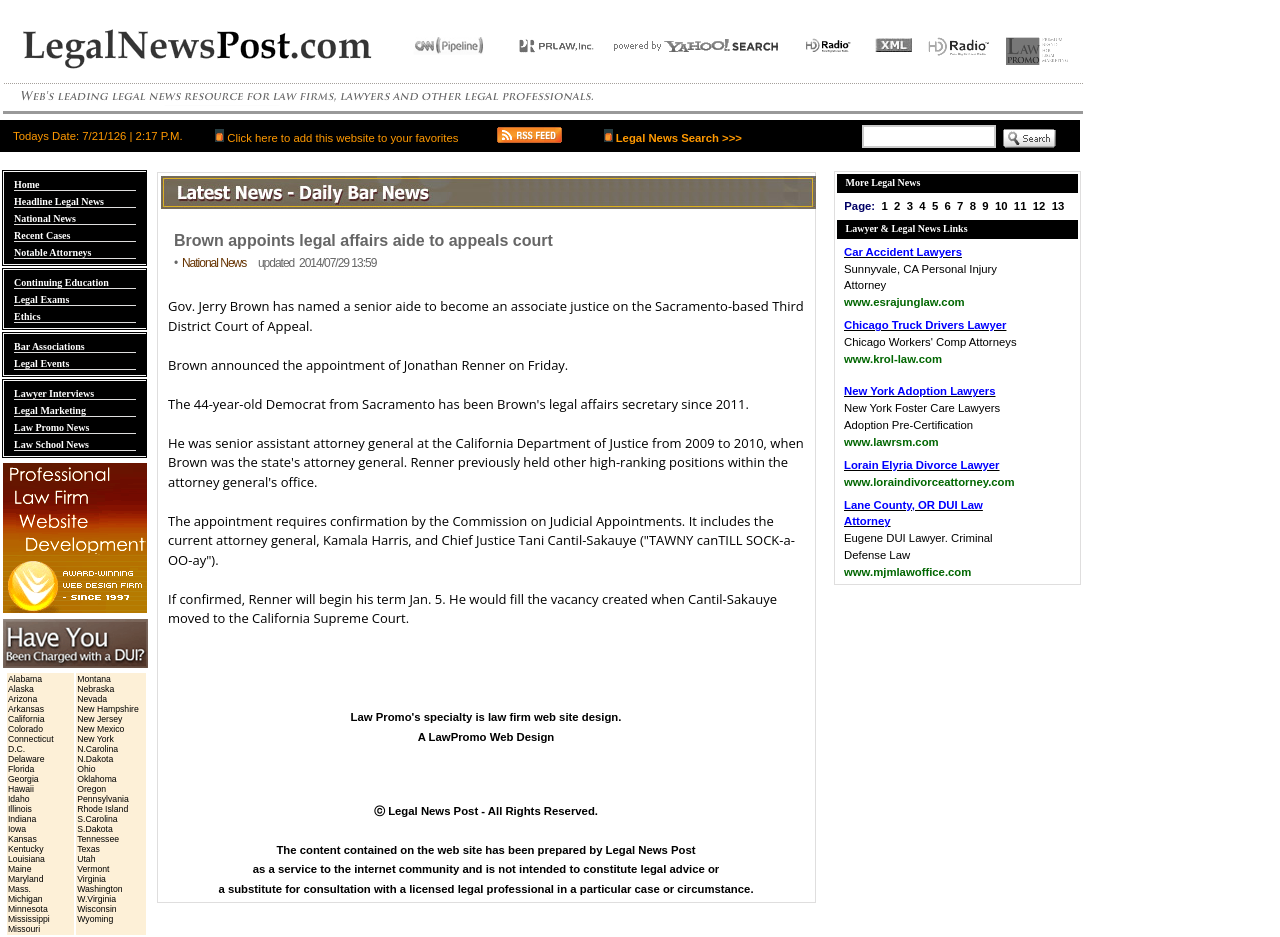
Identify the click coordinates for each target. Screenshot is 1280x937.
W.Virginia (96, 899)
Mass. (19, 889)
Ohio (86, 769)
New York (95, 739)
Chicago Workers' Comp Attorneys (930, 342)
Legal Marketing (50, 410)
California (26, 719)
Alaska (21, 689)
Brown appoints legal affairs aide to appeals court (363, 240)
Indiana (22, 819)
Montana (94, 679)
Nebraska (95, 689)
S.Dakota (95, 829)
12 (1039, 206)
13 (1058, 206)
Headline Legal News (59, 201)
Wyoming (95, 919)
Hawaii (21, 789)
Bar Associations (49, 346)
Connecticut (31, 739)
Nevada (92, 699)
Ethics (27, 316)
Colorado (25, 729)
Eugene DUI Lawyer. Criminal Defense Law (918, 539)
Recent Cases (42, 235)
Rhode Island (102, 809)
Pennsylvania (103, 799)
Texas (88, 849)
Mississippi (29, 919)
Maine (20, 869)
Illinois (20, 809)
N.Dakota (95, 759)
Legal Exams (41, 299)
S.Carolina (97, 819)
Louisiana (26, 859)
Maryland (26, 879)
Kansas (22, 839)
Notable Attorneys (53, 252)
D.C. (16, 749)
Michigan (25, 899)
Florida (21, 769)
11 (1020, 206)
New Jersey (99, 719)
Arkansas (26, 709)
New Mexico (100, 729)
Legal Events (41, 363)
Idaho (19, 799)
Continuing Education (61, 282)
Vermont (93, 869)
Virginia (91, 879)
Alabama (25, 679)
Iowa (17, 829)
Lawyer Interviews (54, 393)
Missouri (24, 929)
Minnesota (28, 909)
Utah (86, 859)
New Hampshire (108, 709)
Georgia (23, 779)
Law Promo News (51, 427)
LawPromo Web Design (492, 737)
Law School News (51, 444)
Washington (99, 889)
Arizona (22, 699)
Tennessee (98, 839)
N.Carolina (97, 749)
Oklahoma (96, 779)
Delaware (26, 759)
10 (1001, 206)
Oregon (91, 789)
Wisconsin (96, 909)
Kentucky (26, 849)
